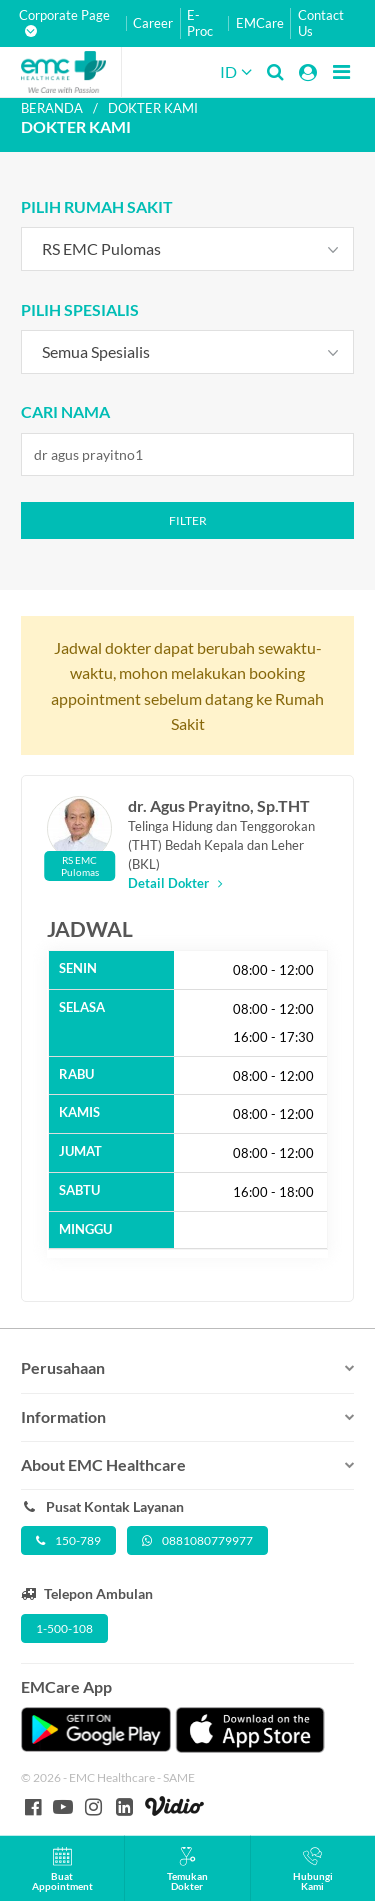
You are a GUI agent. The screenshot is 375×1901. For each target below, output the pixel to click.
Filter (188, 520)
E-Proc (200, 23)
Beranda (52, 108)
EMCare (260, 23)
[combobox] (188, 249)
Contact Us (321, 23)
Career (153, 23)
